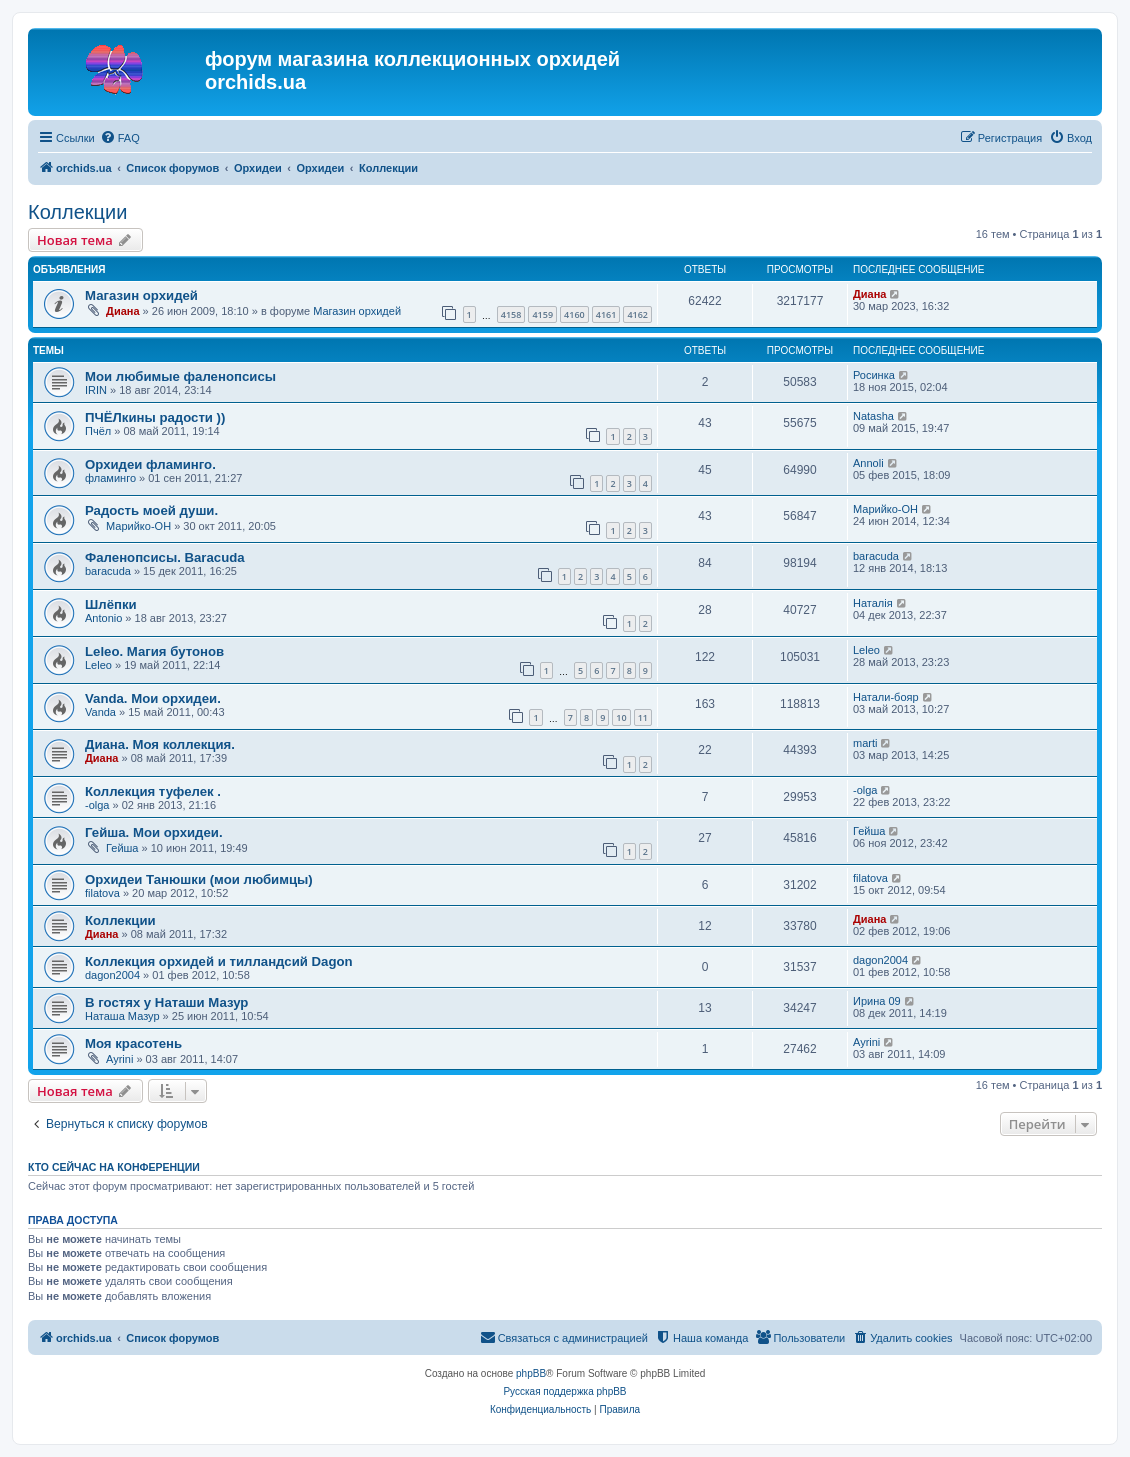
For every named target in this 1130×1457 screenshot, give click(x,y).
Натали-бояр (886, 697)
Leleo (98, 665)
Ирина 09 (877, 1001)
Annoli (868, 463)
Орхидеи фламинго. (150, 464)
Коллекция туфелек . (153, 791)
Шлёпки (111, 604)
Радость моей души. (151, 510)
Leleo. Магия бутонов (154, 651)
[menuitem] (120, 138)
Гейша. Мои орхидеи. (154, 832)
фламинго (110, 478)
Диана (122, 311)
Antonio (103, 618)
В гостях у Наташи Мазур (166, 1002)
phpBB (531, 1373)
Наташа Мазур (122, 1016)
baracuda (108, 571)
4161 (606, 314)
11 (643, 717)
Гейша (122, 848)
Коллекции (77, 212)
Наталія (873, 603)
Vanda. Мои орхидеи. (153, 698)
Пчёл (98, 431)
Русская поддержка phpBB (564, 1391)
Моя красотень (133, 1043)
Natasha (873, 416)
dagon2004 (112, 975)
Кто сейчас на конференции (114, 1167)
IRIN (96, 390)
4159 (542, 314)
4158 (511, 314)
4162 (637, 314)
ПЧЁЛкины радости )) (155, 417)
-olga (97, 805)
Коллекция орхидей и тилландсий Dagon (219, 961)
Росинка (874, 375)
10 (621, 717)
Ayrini (119, 1059)
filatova (102, 893)
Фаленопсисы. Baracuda (165, 557)
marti (865, 743)
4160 (574, 314)
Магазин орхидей (141, 295)
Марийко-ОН (138, 526)
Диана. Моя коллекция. (160, 744)
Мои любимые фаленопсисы (180, 376)
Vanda (100, 712)
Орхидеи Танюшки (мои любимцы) (199, 879)
